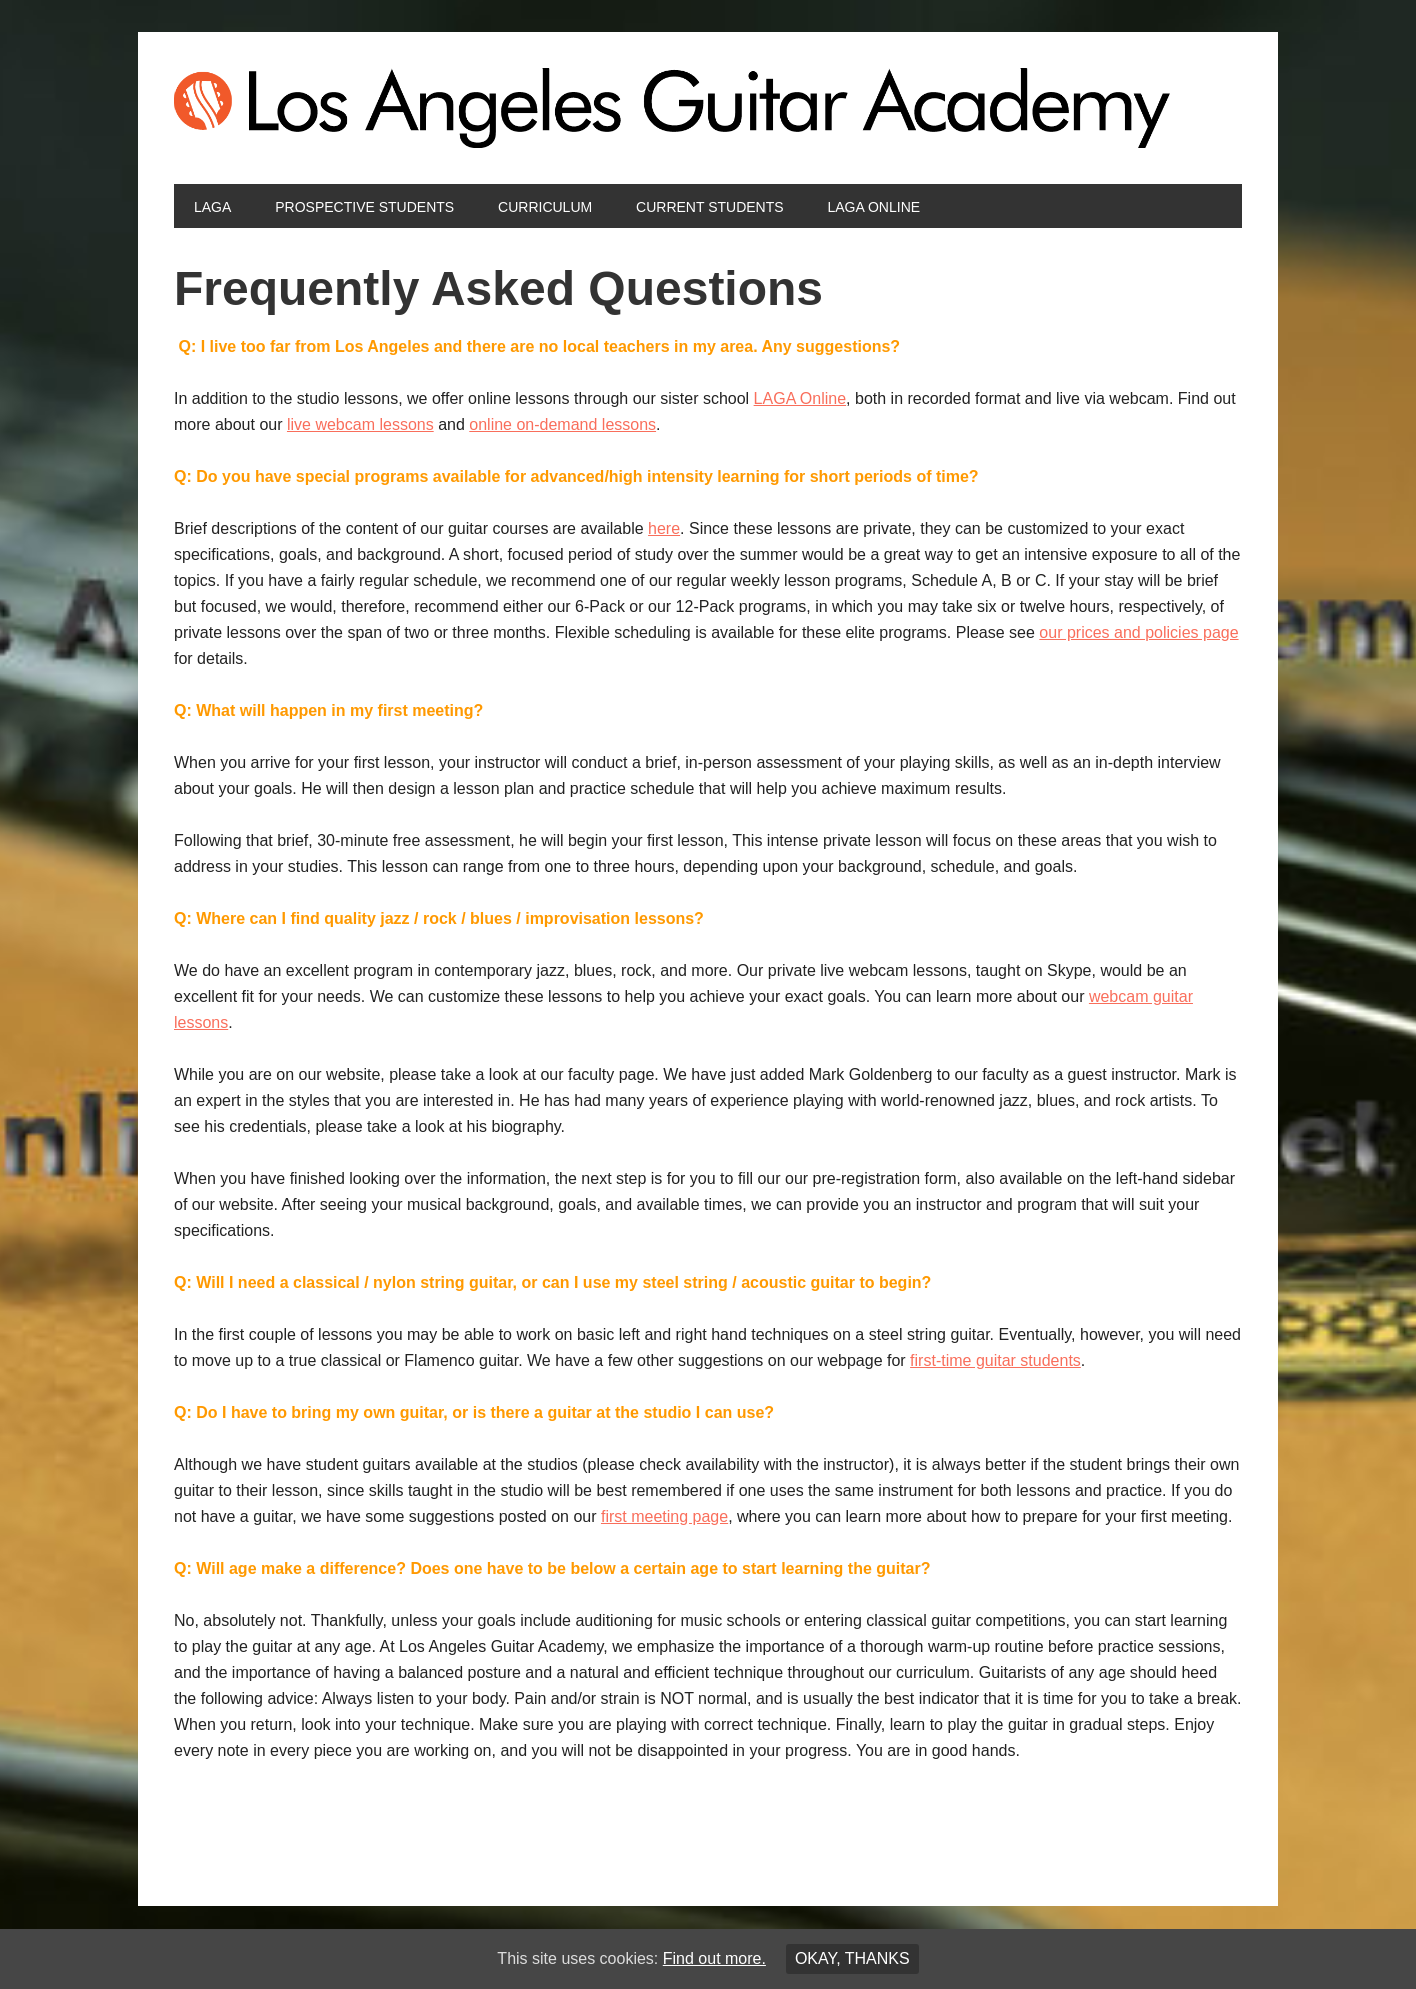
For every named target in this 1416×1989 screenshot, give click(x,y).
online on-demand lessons (562, 424)
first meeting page (664, 1516)
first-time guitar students (995, 1360)
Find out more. (714, 1958)
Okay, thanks (852, 1958)
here (664, 528)
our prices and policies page (1138, 632)
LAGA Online (800, 398)
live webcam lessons (360, 424)
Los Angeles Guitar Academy (708, 108)
